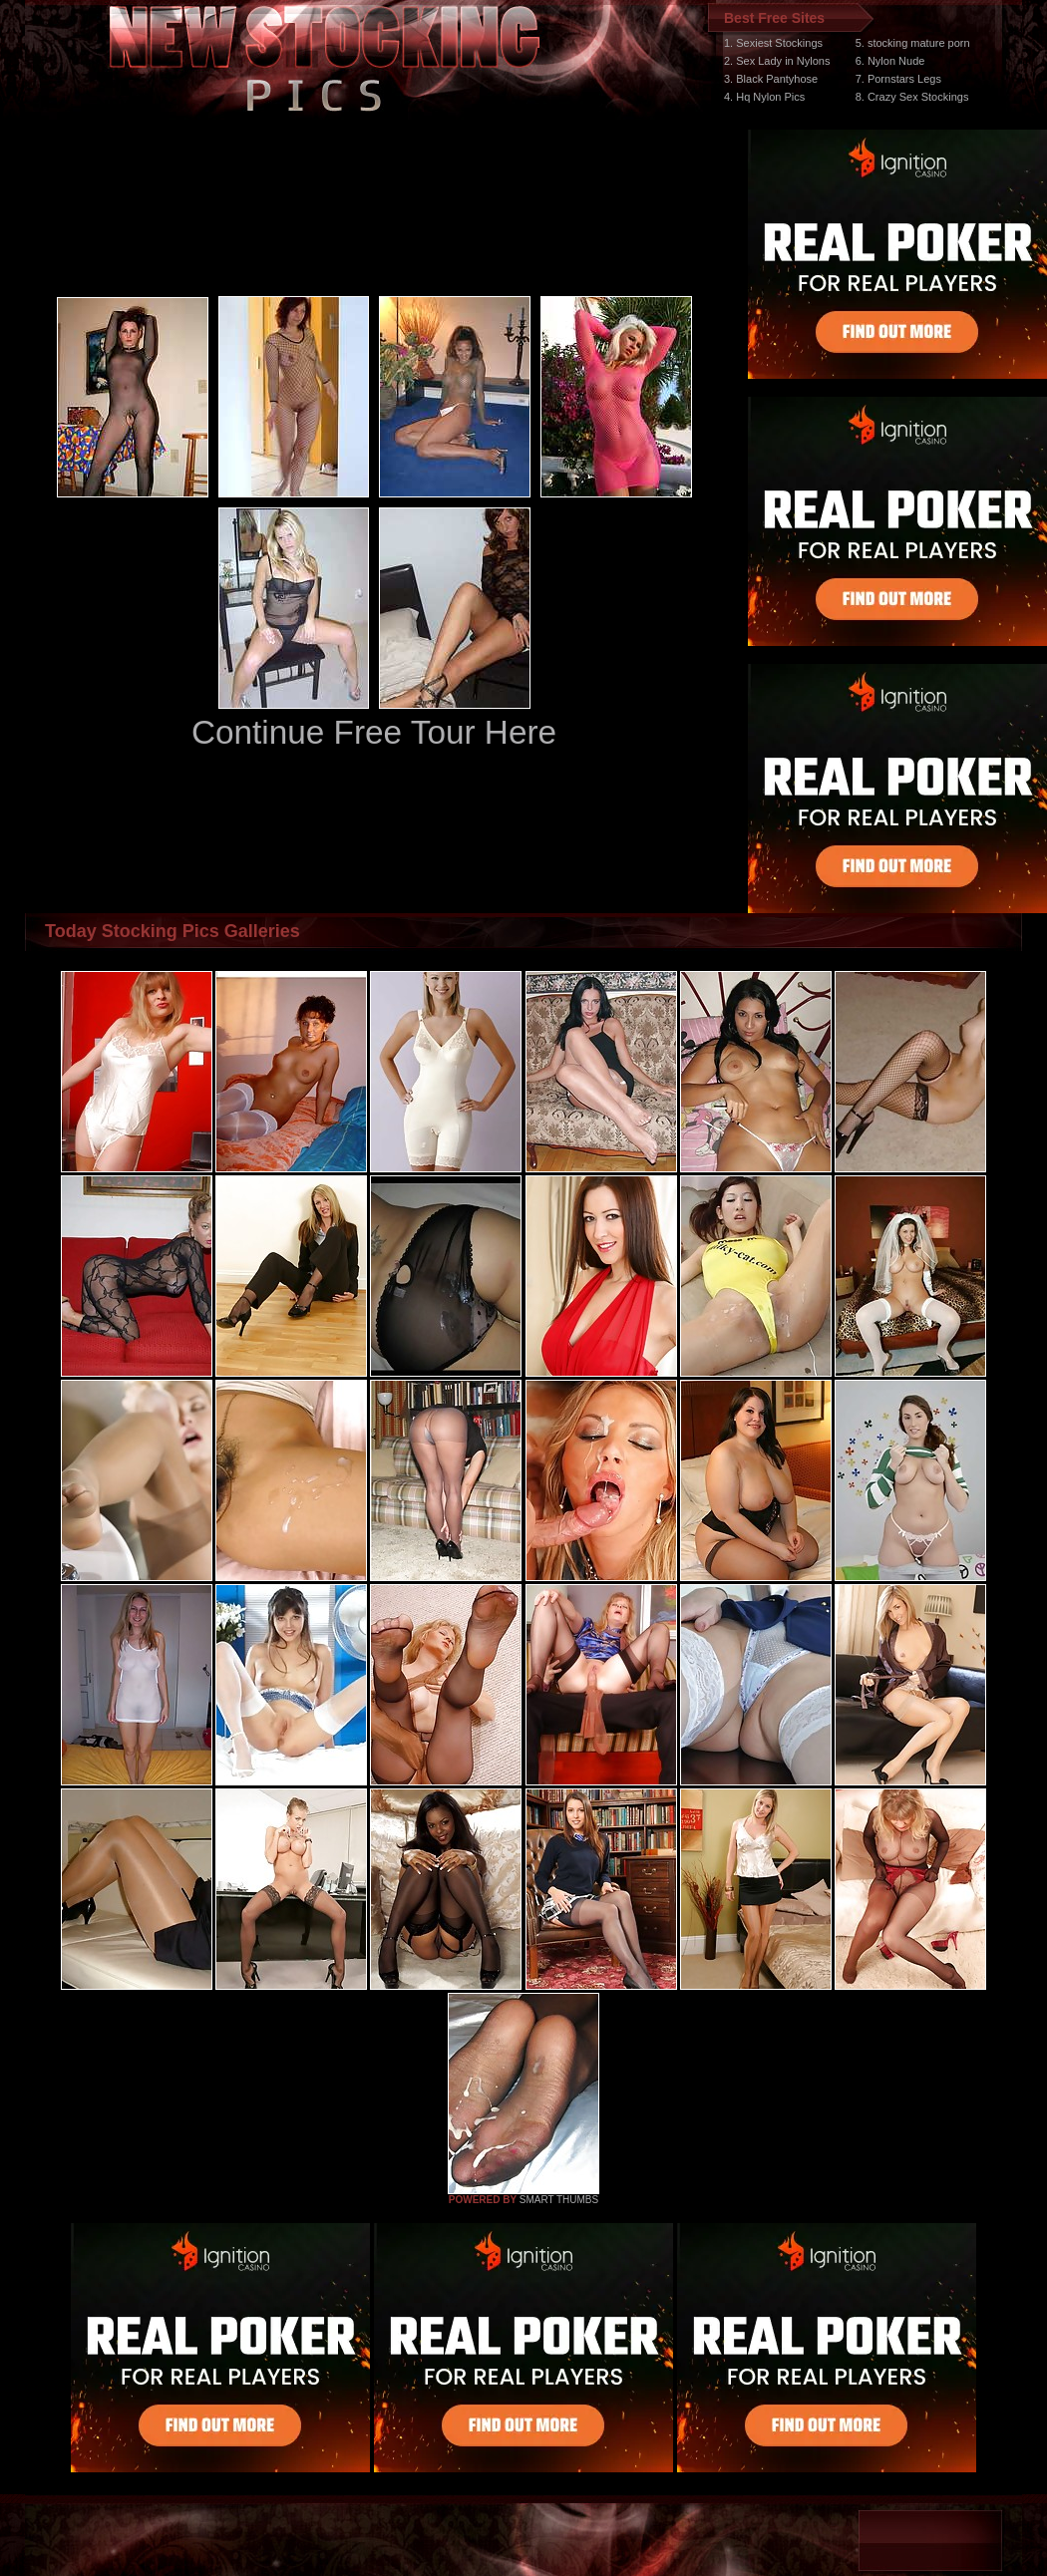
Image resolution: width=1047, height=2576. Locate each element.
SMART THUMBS (559, 2199)
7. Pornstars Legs (898, 79)
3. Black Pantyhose (771, 79)
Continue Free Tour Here (373, 732)
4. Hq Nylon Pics (764, 97)
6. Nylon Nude (890, 61)
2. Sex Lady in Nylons (777, 61)
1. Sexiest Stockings (773, 43)
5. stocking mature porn (913, 43)
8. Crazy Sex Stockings (912, 97)
